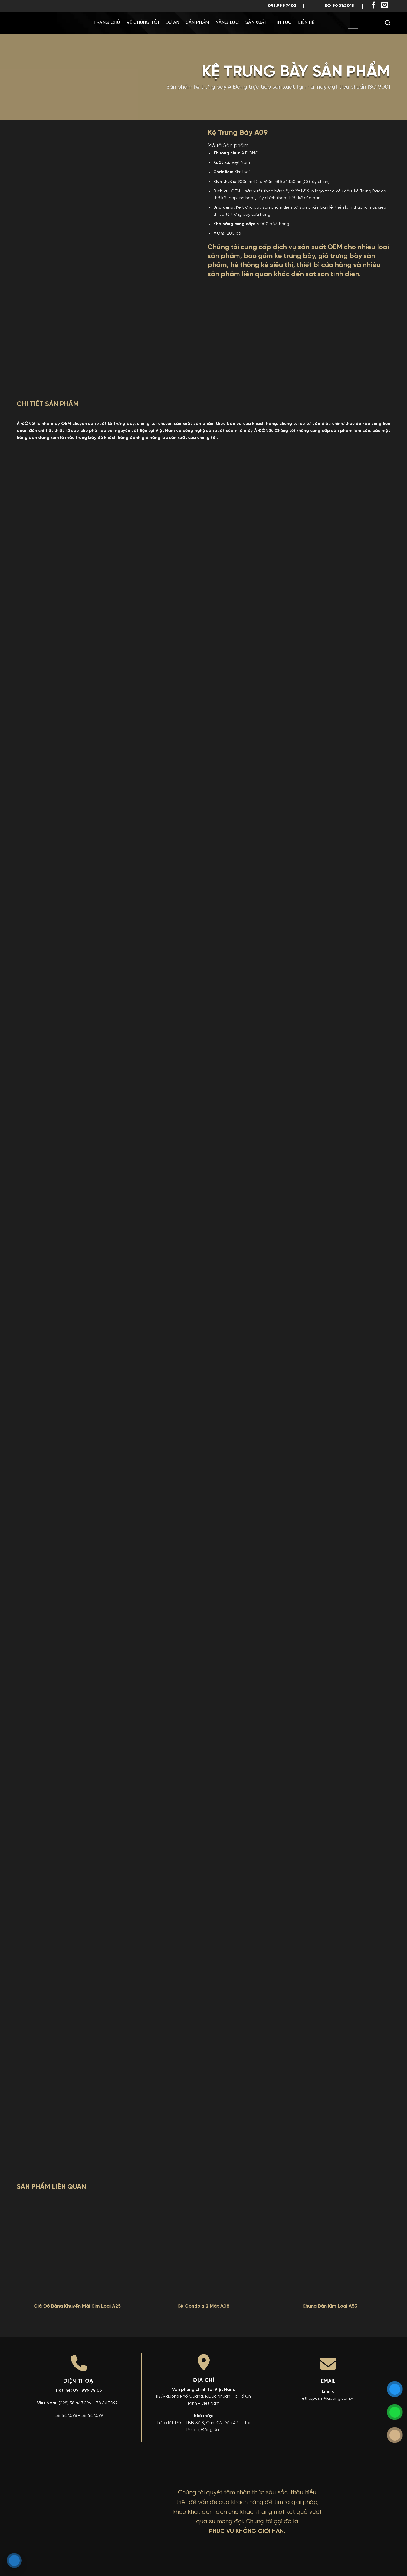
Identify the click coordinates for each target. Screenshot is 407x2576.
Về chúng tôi (143, 22)
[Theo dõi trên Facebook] (373, 6)
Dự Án (172, 22)
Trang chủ (106, 22)
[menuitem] (337, 23)
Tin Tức (283, 22)
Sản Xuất (256, 22)
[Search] (387, 23)
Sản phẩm (197, 22)
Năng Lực (227, 22)
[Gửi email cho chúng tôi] (384, 6)
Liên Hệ (306, 22)
